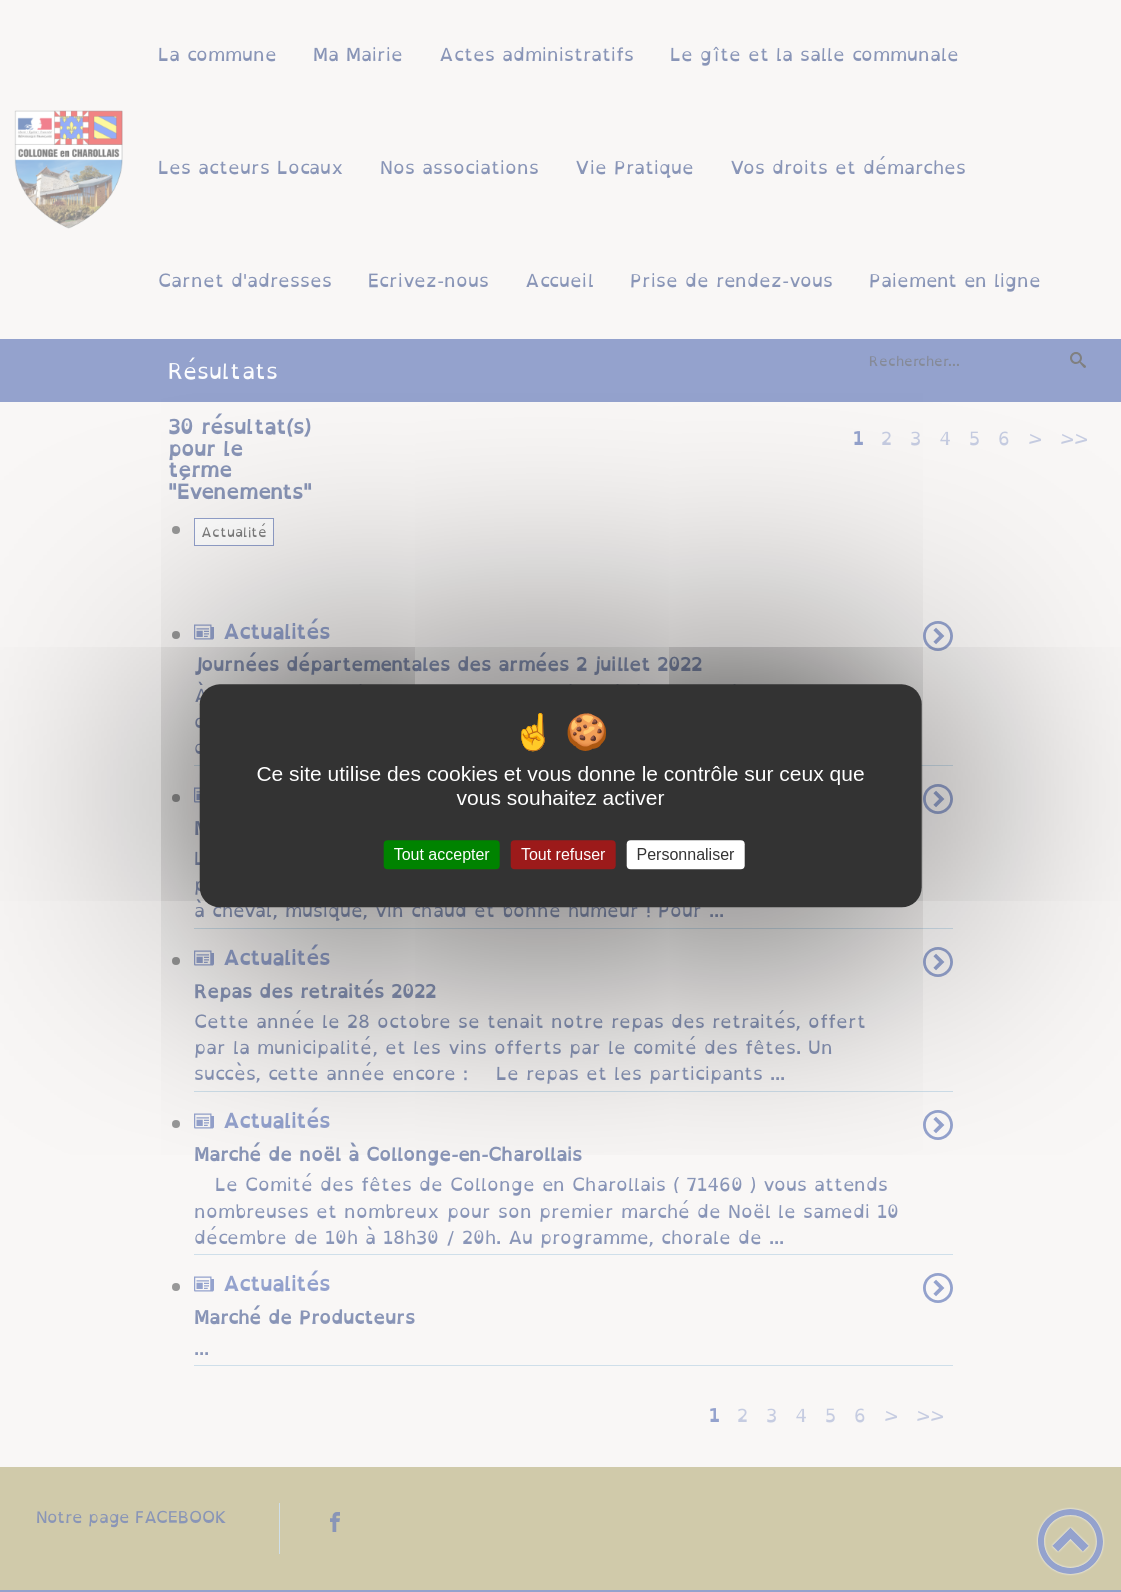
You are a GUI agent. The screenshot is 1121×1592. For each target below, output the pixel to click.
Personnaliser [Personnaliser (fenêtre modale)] (686, 854)
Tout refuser (563, 854)
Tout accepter (442, 854)
